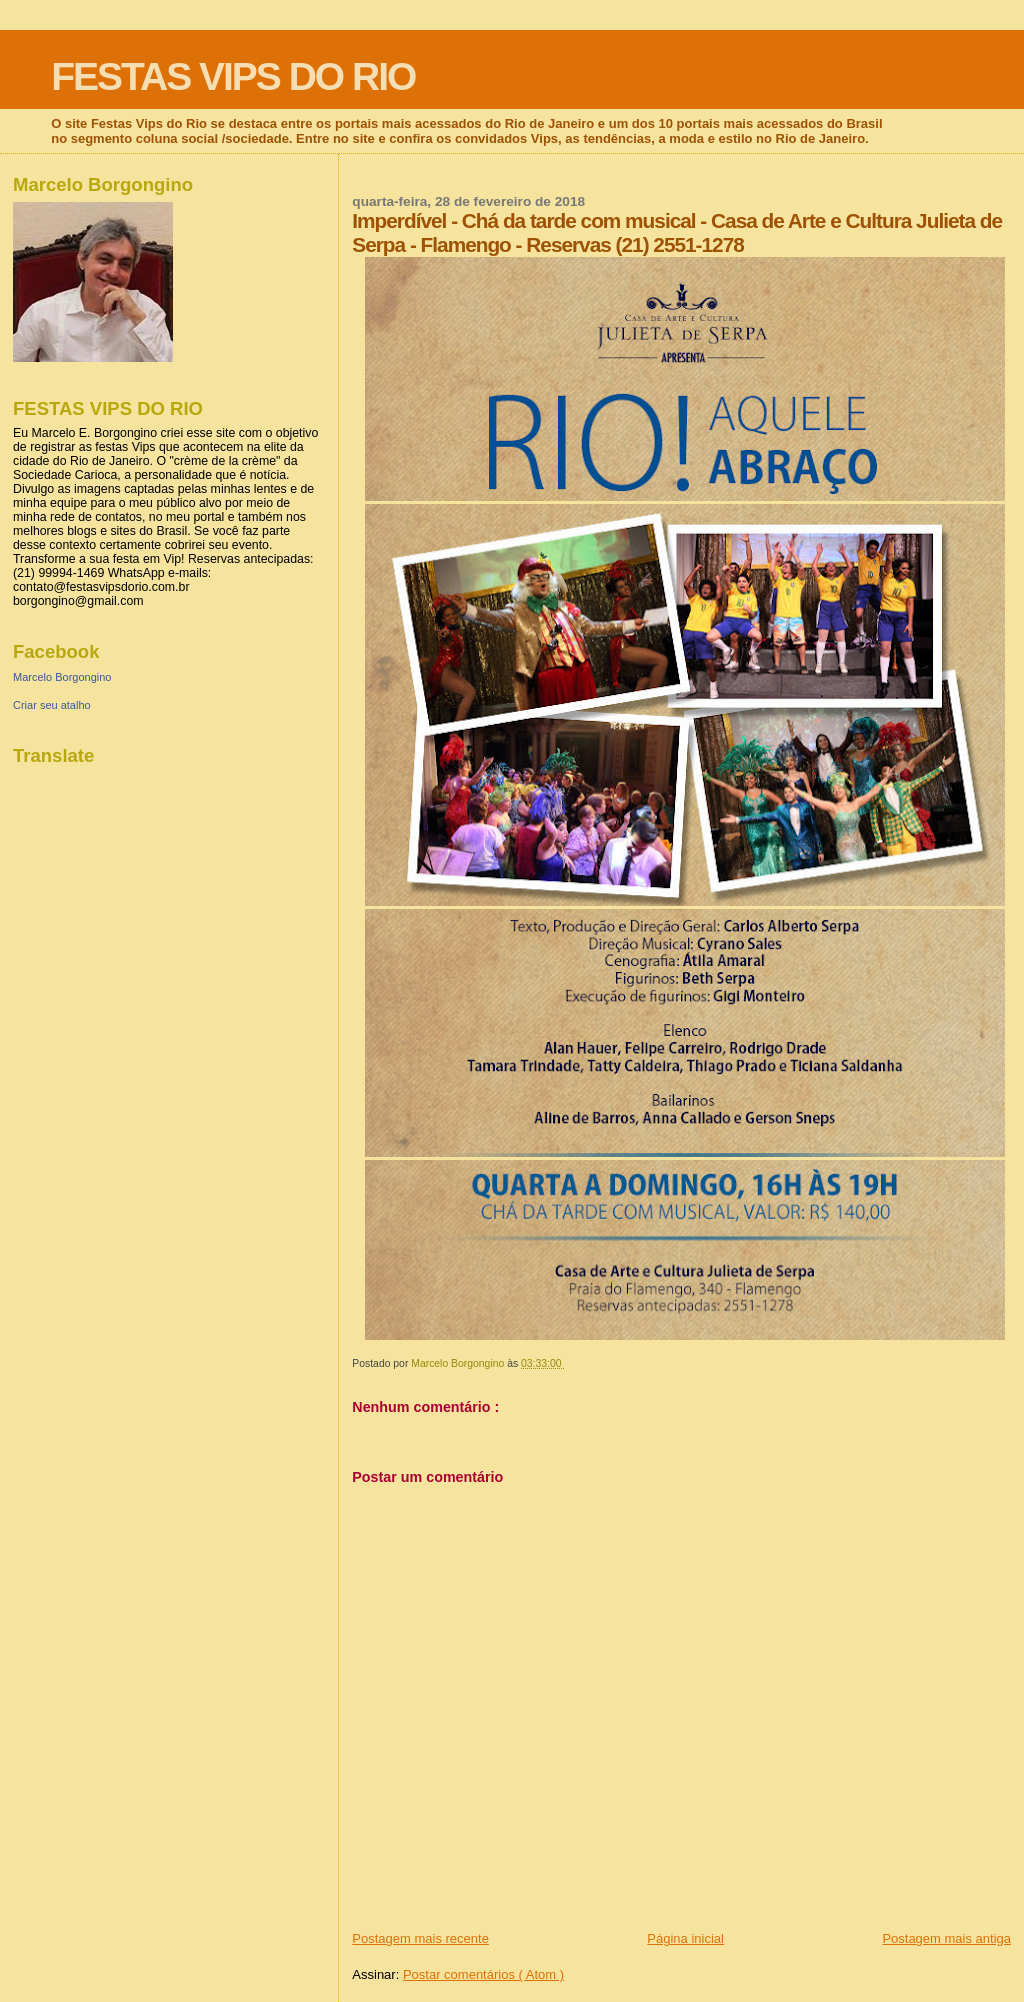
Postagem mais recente (420, 1938)
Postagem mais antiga (946, 1938)
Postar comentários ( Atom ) (483, 1974)
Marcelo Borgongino (62, 677)
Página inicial (685, 1938)
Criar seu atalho (52, 705)
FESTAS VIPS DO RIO (233, 76)
